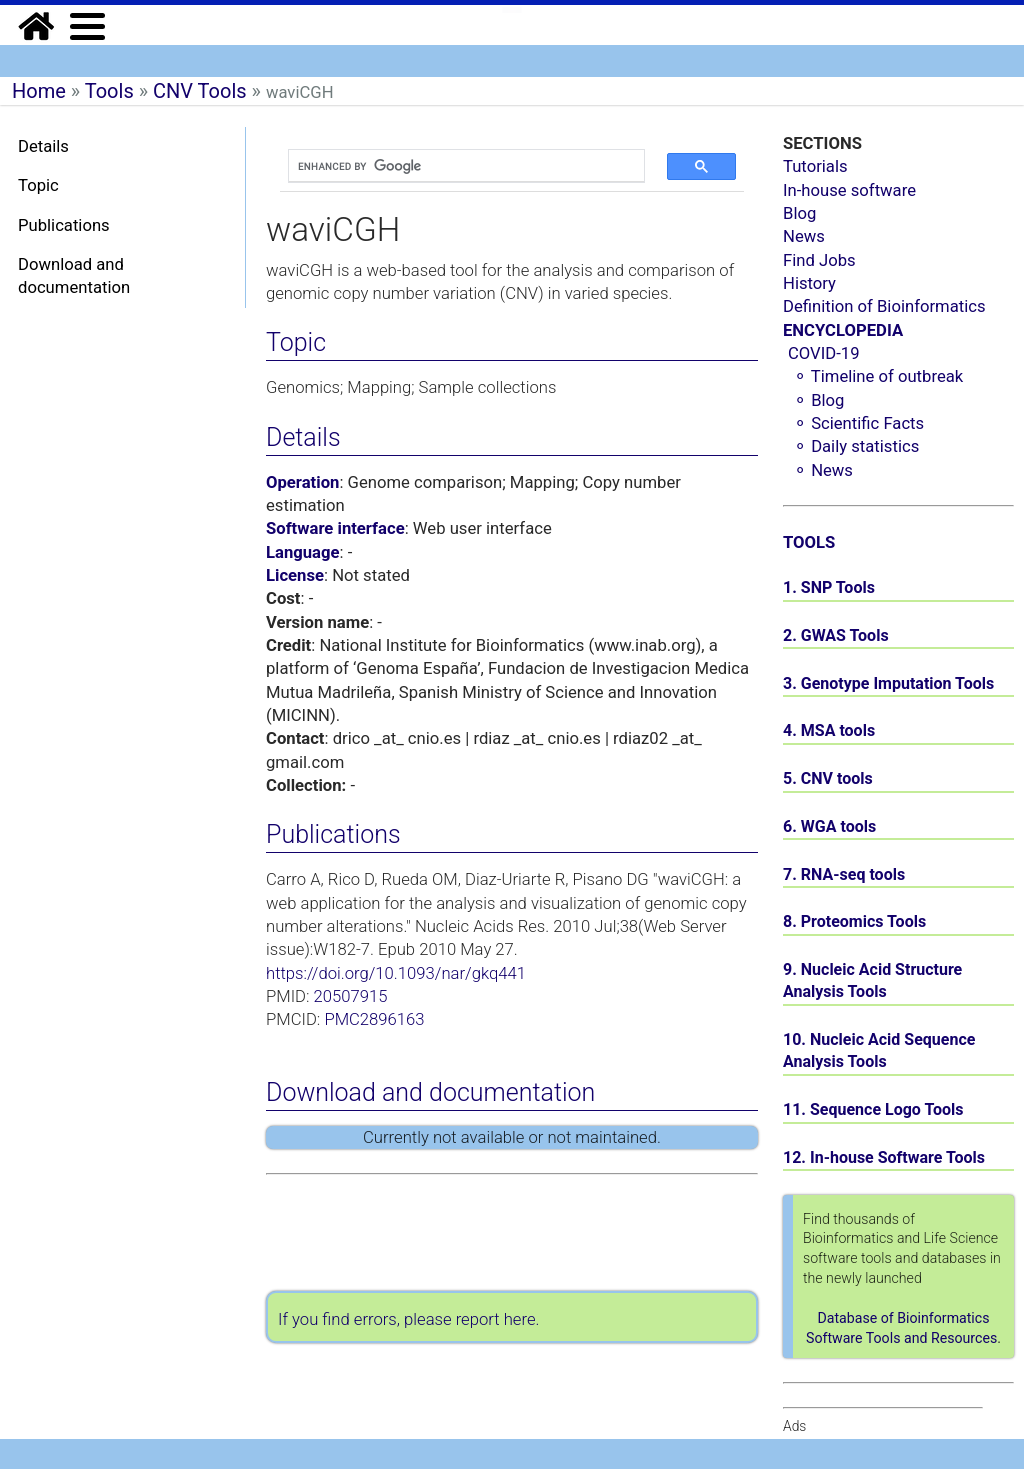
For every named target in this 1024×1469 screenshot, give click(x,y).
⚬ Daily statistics (856, 446)
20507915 (351, 996)
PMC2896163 (374, 1019)
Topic (38, 185)
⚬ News (823, 470)
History (809, 283)
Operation (302, 482)
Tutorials (815, 166)
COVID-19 (824, 353)
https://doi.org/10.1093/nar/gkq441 (396, 973)
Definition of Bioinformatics (884, 306)
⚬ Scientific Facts (858, 423)
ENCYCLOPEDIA (843, 330)
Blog (799, 213)
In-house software (849, 190)
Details (43, 146)
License (295, 575)
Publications (64, 225)
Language (303, 552)
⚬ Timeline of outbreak (878, 376)
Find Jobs (819, 260)
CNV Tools (200, 91)
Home (39, 91)
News (804, 236)
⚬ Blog (818, 400)
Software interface (335, 528)
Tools (109, 91)
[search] (456, 166)
